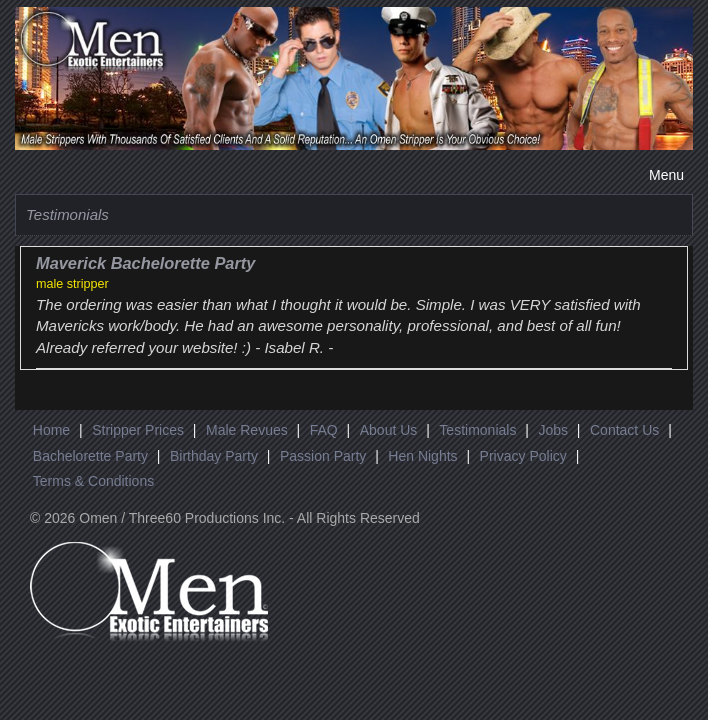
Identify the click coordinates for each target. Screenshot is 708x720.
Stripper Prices (138, 430)
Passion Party (323, 456)
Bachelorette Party (90, 456)
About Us (389, 430)
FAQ (324, 430)
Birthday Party (214, 456)
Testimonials (477, 430)
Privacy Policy (523, 456)
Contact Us (624, 430)
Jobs (553, 430)
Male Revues (247, 430)
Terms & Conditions (93, 481)
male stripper (72, 284)
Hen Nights (422, 456)
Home (51, 430)
